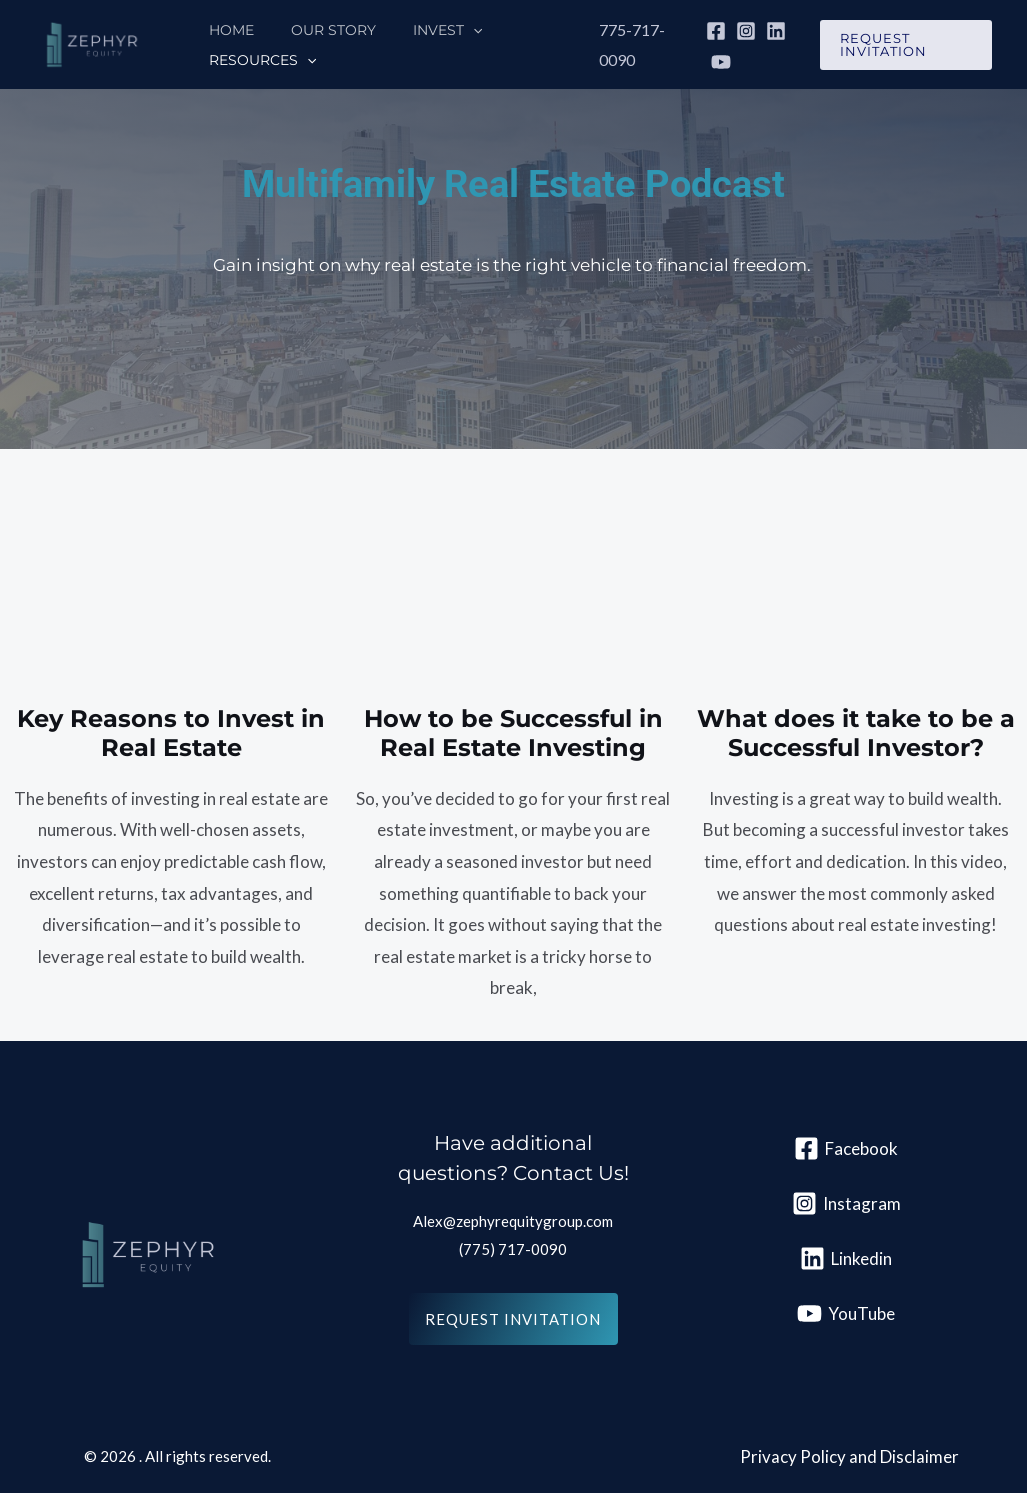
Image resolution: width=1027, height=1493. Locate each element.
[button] (450, 30)
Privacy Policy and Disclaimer (849, 1456)
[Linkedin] (765, 31)
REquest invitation (513, 1319)
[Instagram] (735, 31)
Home (226, 30)
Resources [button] (257, 60)
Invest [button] (424, 30)
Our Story (319, 30)
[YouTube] (710, 62)
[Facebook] (705, 31)
